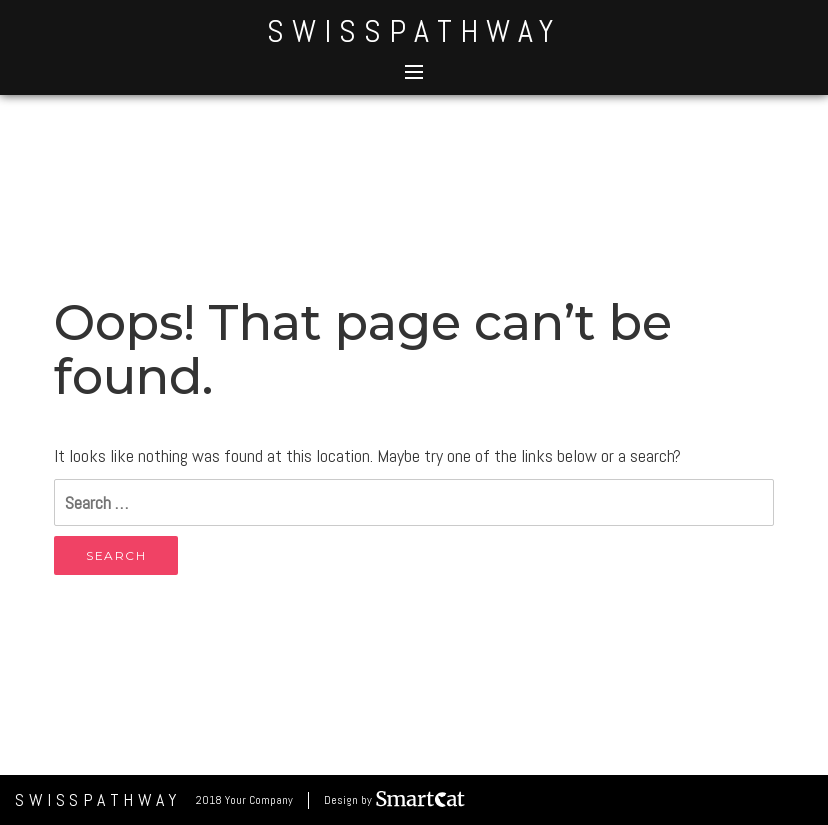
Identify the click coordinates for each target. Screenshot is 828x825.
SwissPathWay (414, 31)
